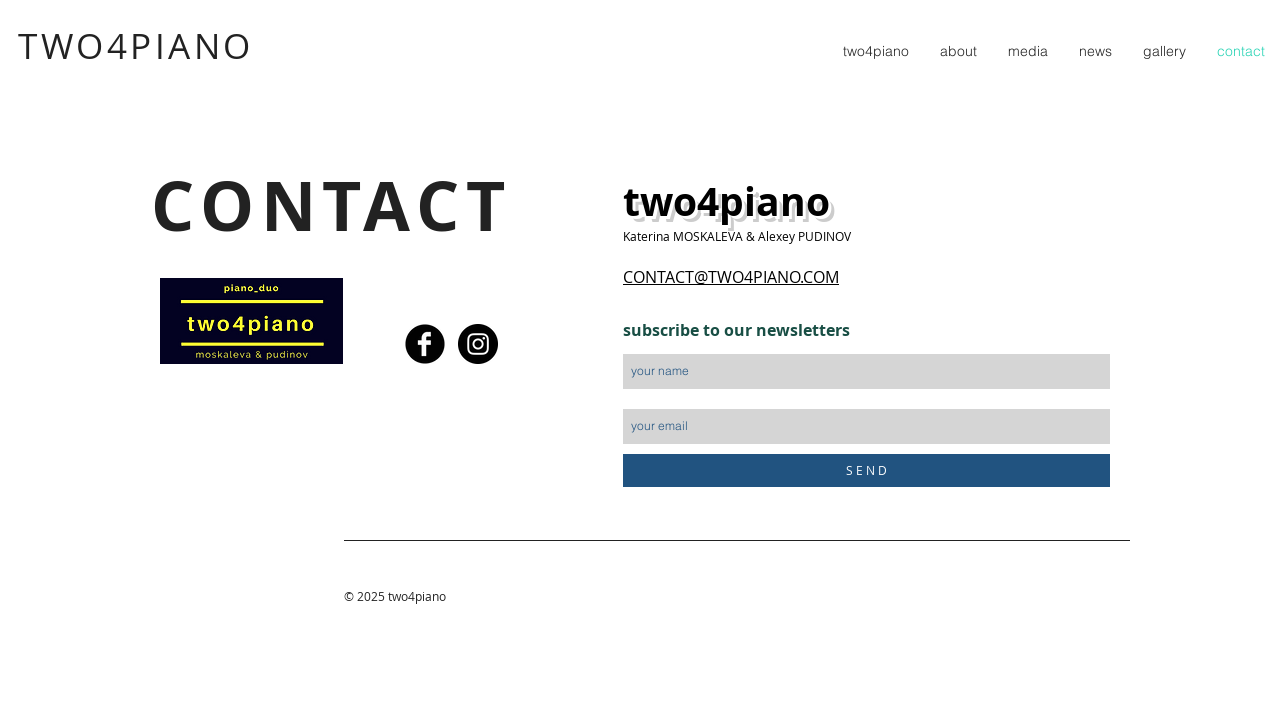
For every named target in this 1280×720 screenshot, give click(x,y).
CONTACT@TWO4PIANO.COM (731, 277)
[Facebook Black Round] (425, 344)
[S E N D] (866, 470)
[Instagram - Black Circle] (478, 344)
